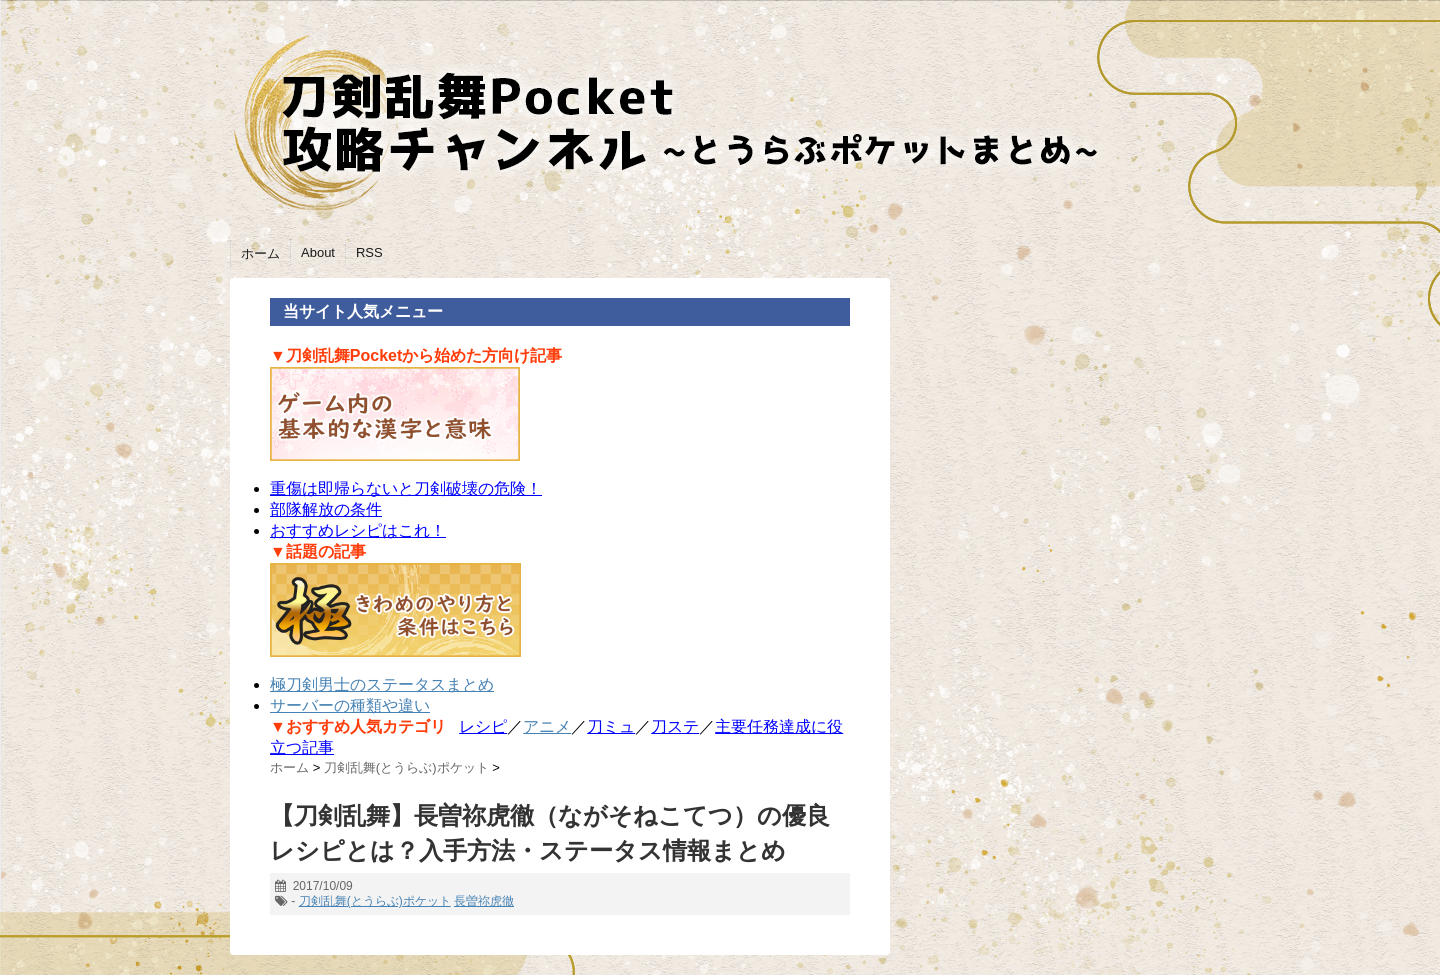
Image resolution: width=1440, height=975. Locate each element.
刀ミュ (611, 726)
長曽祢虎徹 (484, 901)
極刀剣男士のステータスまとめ (382, 684)
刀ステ (675, 726)
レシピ (483, 726)
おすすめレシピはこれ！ (358, 530)
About (318, 252)
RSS (369, 252)
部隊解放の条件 (326, 509)
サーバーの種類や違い (350, 705)
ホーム (260, 253)
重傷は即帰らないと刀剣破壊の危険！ (406, 488)
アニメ (547, 726)
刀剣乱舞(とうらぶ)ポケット (375, 901)
